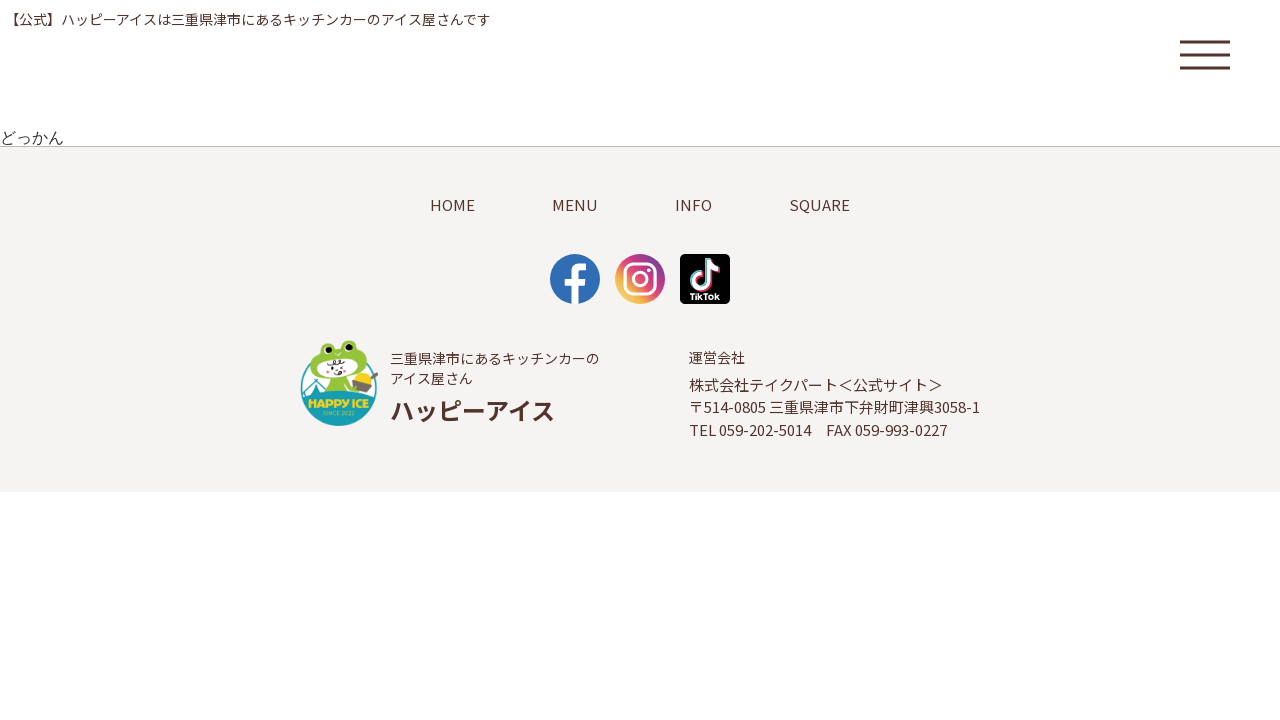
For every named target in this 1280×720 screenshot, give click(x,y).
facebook (575, 279)
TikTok (705, 279)
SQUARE (819, 204)
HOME (452, 204)
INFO (693, 204)
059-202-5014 (765, 429)
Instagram (640, 279)
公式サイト (890, 384)
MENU (575, 204)
